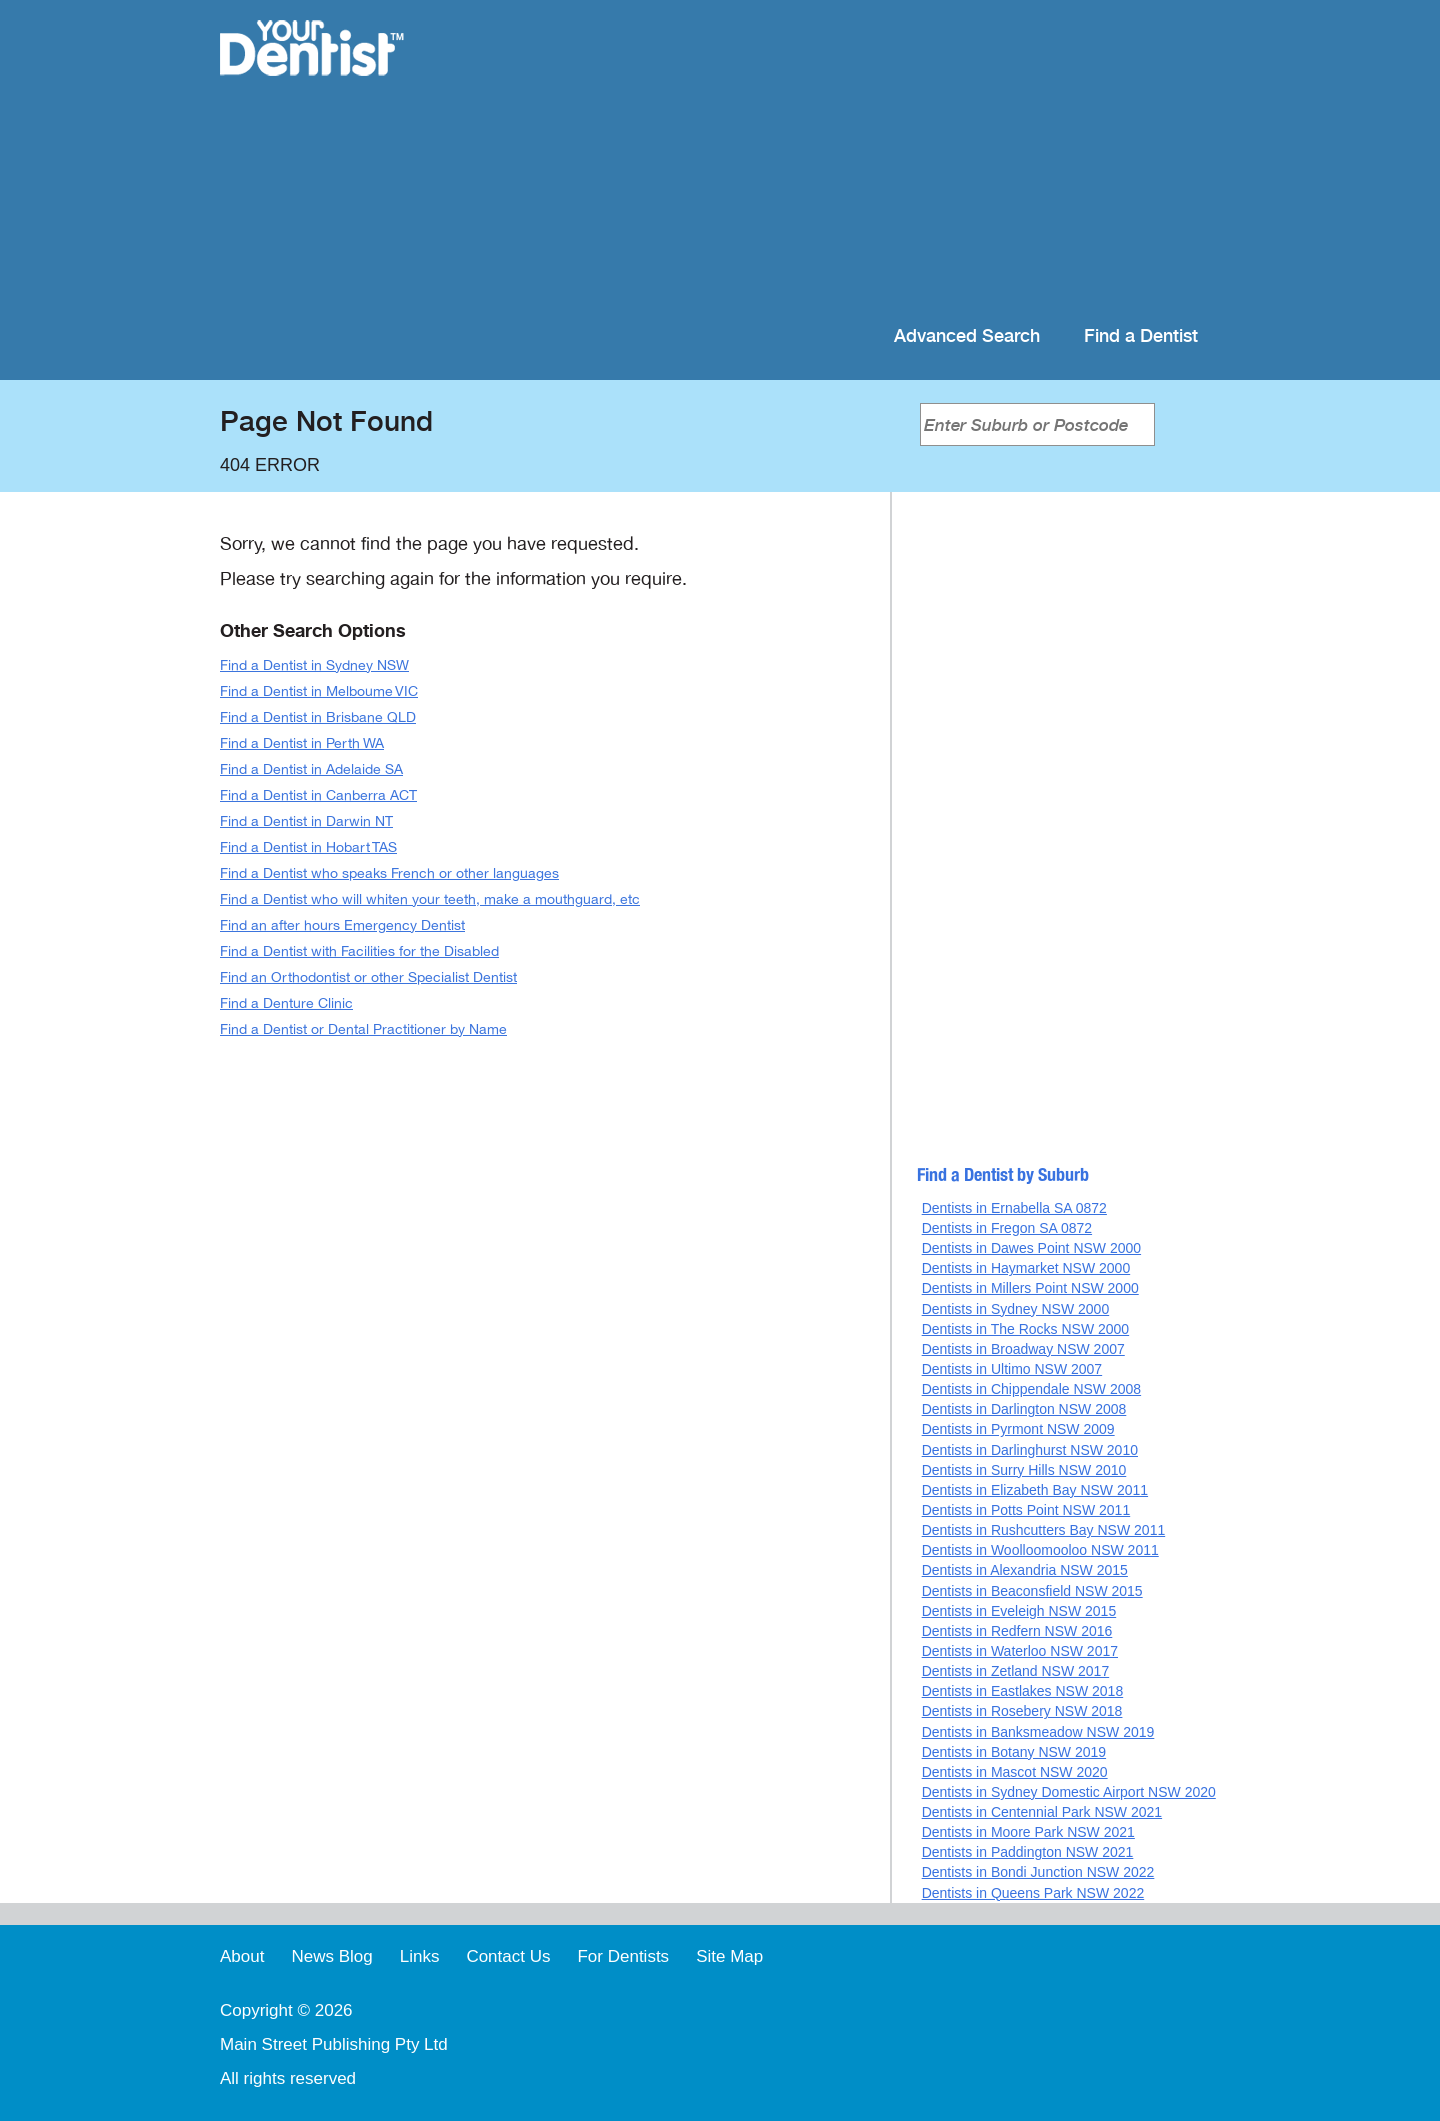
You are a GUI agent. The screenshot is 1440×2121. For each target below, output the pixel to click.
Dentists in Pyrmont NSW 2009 (1018, 1429)
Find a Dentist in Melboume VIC (319, 691)
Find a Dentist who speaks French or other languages (389, 873)
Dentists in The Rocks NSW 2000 (1026, 1329)
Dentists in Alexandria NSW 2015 (1025, 1570)
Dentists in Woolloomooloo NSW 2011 (1040, 1550)
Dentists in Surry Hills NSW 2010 (1024, 1470)
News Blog (331, 1956)
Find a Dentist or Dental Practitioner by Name (363, 1029)
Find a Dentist (1141, 336)
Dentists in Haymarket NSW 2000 (1026, 1268)
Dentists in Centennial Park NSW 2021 (1042, 1812)
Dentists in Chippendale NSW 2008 (1031, 1389)
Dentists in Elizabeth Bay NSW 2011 (1035, 1490)
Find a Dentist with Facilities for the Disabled (359, 951)
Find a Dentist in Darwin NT (306, 821)
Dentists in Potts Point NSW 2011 (1026, 1510)
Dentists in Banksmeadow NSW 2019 (1038, 1732)
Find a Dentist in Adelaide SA (311, 769)
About (242, 1956)
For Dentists (623, 1956)
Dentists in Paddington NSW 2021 (1028, 1852)
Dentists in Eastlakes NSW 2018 (1023, 1691)
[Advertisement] (849, 160)
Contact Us (508, 1956)
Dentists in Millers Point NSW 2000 (1030, 1288)
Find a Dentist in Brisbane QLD (318, 717)
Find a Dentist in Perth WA (302, 743)
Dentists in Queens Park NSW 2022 (1033, 1893)
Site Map (729, 1956)
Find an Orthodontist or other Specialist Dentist (368, 977)
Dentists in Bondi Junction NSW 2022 (1038, 1872)
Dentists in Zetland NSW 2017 (1016, 1671)
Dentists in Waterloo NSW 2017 (1020, 1651)
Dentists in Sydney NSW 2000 (1016, 1309)
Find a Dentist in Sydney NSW (314, 665)
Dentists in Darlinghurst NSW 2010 (1030, 1450)
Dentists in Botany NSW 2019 (1014, 1752)
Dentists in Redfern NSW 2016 (1017, 1631)
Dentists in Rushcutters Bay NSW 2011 (1044, 1530)
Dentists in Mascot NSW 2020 (1015, 1772)
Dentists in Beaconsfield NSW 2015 (1032, 1591)
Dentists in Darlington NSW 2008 (1024, 1409)
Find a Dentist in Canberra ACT (318, 795)
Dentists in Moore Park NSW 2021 (1028, 1832)
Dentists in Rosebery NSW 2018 (1022, 1711)
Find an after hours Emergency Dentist (342, 925)
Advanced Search (967, 336)
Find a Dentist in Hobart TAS (308, 847)
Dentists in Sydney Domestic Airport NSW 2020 (1069, 1792)
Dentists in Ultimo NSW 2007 (1012, 1369)
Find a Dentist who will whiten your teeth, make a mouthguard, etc (430, 899)
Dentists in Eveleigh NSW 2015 (1019, 1611)
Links (420, 1956)
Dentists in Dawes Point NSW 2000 (1031, 1248)
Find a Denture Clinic (286, 1003)
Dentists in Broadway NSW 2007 (1023, 1349)
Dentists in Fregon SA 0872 (1007, 1228)
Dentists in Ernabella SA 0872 (1014, 1208)
